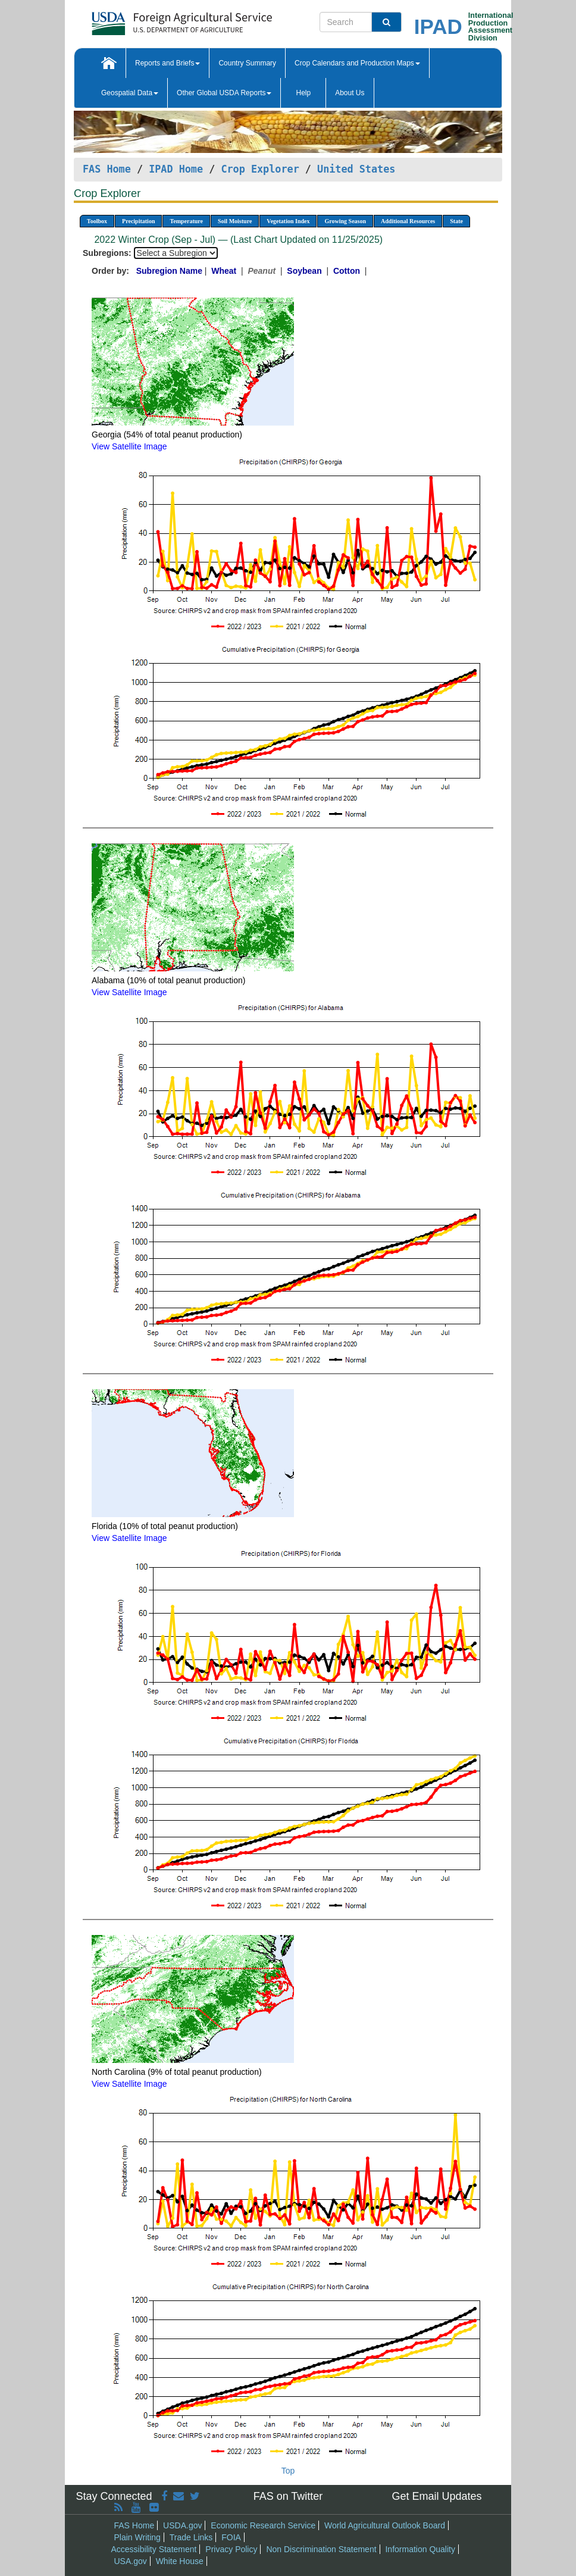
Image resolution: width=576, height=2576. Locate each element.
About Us (349, 93)
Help (303, 93)
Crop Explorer (260, 169)
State (456, 221)
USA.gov (130, 2561)
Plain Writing (137, 2537)
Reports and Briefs (167, 63)
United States (356, 169)
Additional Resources (408, 221)
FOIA (231, 2537)
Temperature (186, 221)
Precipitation (138, 221)
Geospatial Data (129, 93)
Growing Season (345, 221)
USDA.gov (182, 2525)
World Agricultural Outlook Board (384, 2525)
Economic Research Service (263, 2525)
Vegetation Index (288, 221)
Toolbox (97, 221)
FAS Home (107, 169)
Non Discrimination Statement (321, 2549)
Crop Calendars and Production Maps (357, 63)
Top (288, 2470)
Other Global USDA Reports (224, 93)
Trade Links (191, 2537)
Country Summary (247, 63)
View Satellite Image (129, 446)
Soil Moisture (235, 221)
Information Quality (420, 2549)
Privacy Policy (231, 2549)
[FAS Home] (152, 19)
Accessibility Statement (154, 2549)
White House (180, 2561)
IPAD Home (176, 169)
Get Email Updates (436, 2496)
